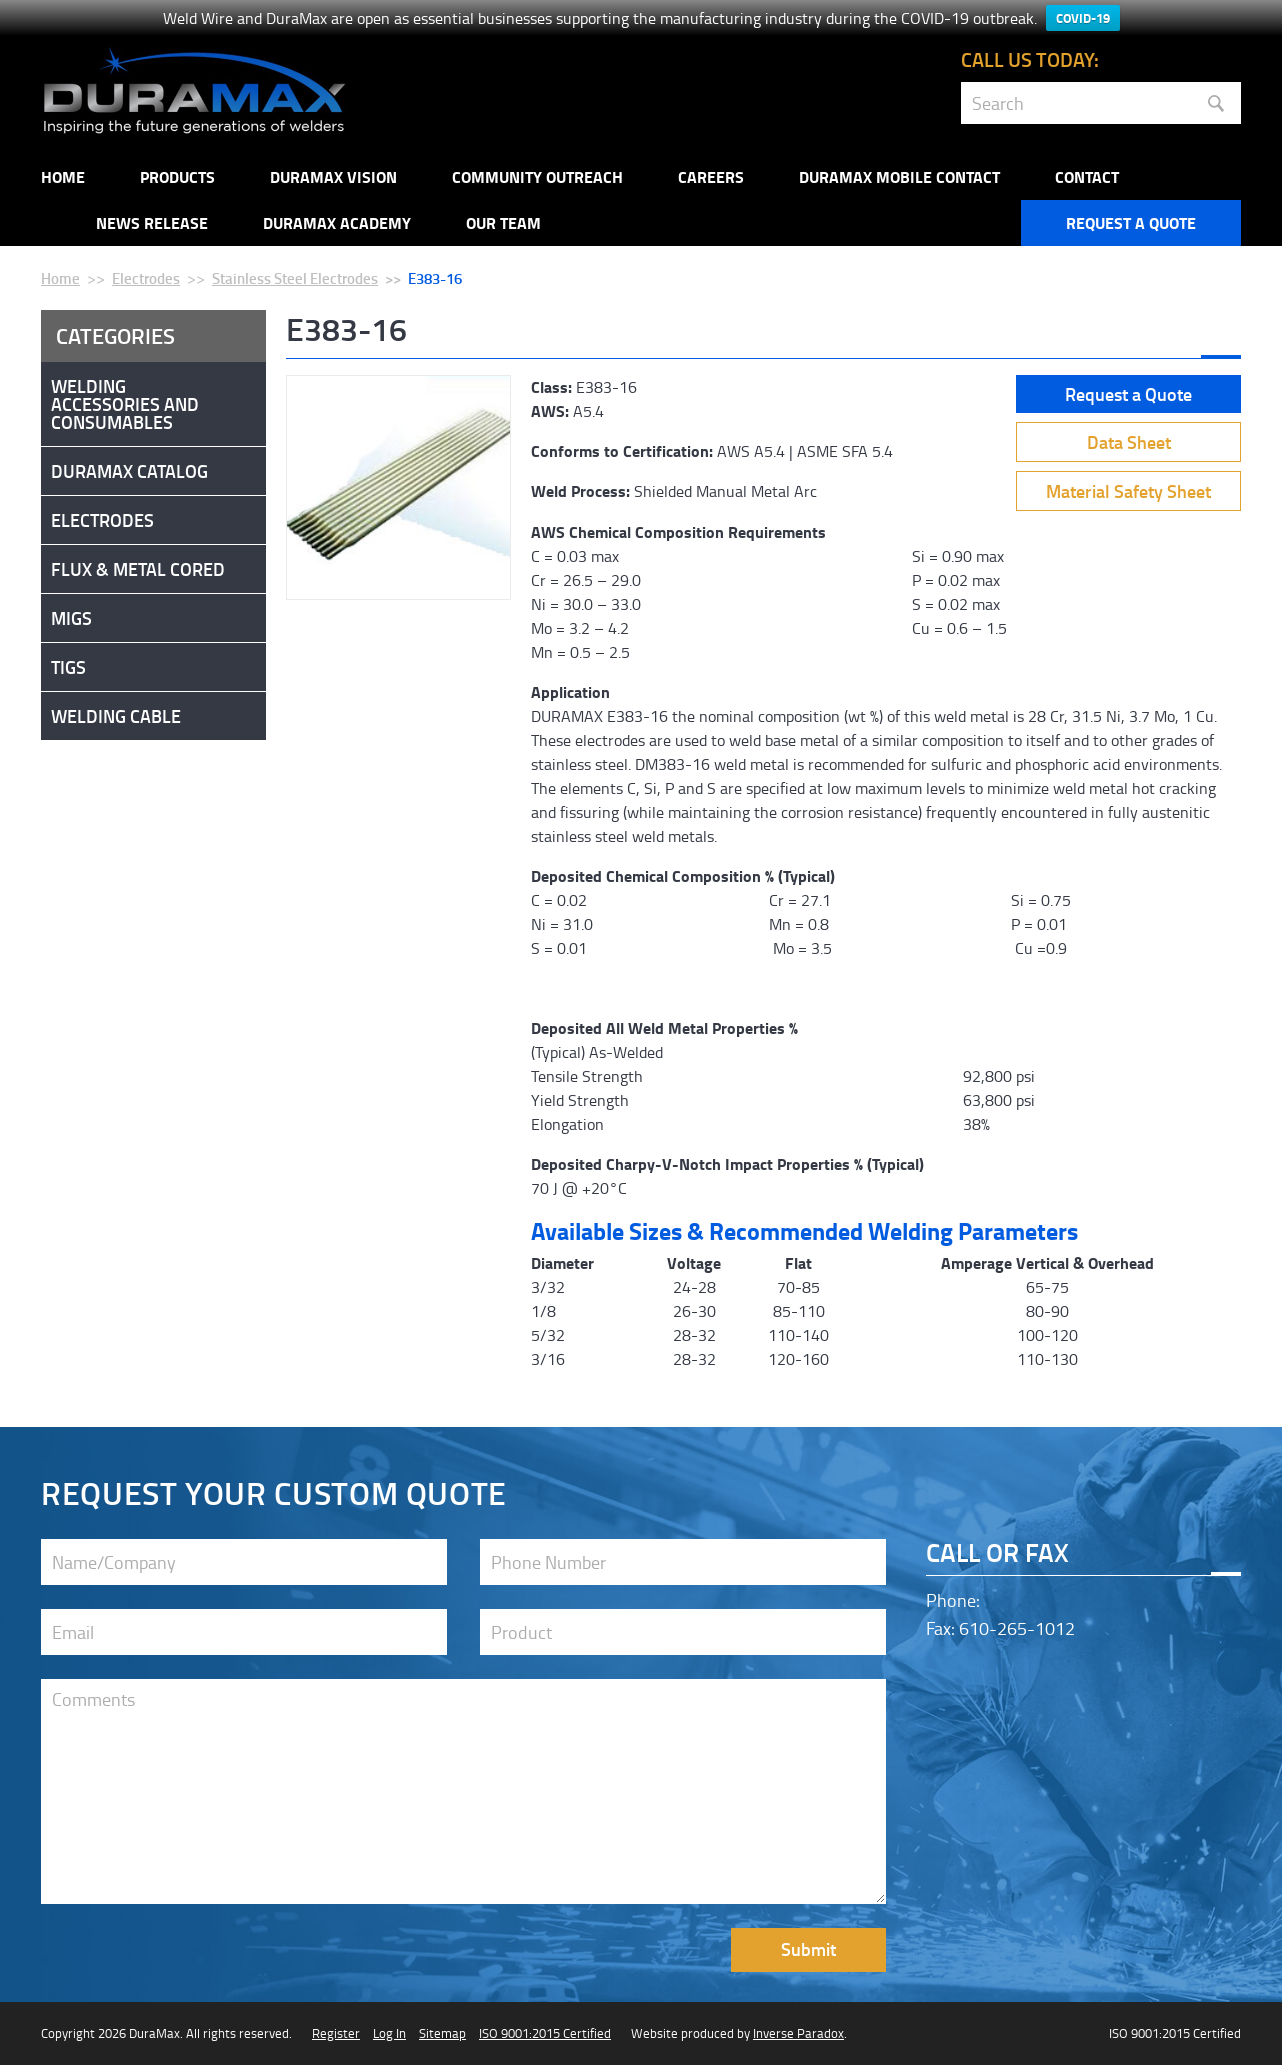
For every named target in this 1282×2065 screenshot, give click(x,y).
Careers (711, 176)
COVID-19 (1083, 18)
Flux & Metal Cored (138, 569)
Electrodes (146, 278)
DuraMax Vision (333, 176)
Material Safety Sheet (1128, 491)
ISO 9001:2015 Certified (545, 2033)
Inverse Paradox (798, 2033)
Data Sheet (1129, 442)
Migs (71, 618)
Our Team (503, 222)
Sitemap (442, 2033)
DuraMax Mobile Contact (899, 176)
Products (177, 176)
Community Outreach (537, 176)
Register (336, 2033)
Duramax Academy (337, 222)
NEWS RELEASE (152, 222)
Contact (1087, 176)
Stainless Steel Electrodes (295, 278)
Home (63, 176)
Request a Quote (1131, 222)
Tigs (68, 667)
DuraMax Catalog (129, 471)
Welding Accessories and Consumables (125, 404)
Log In (389, 2033)
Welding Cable (116, 716)
